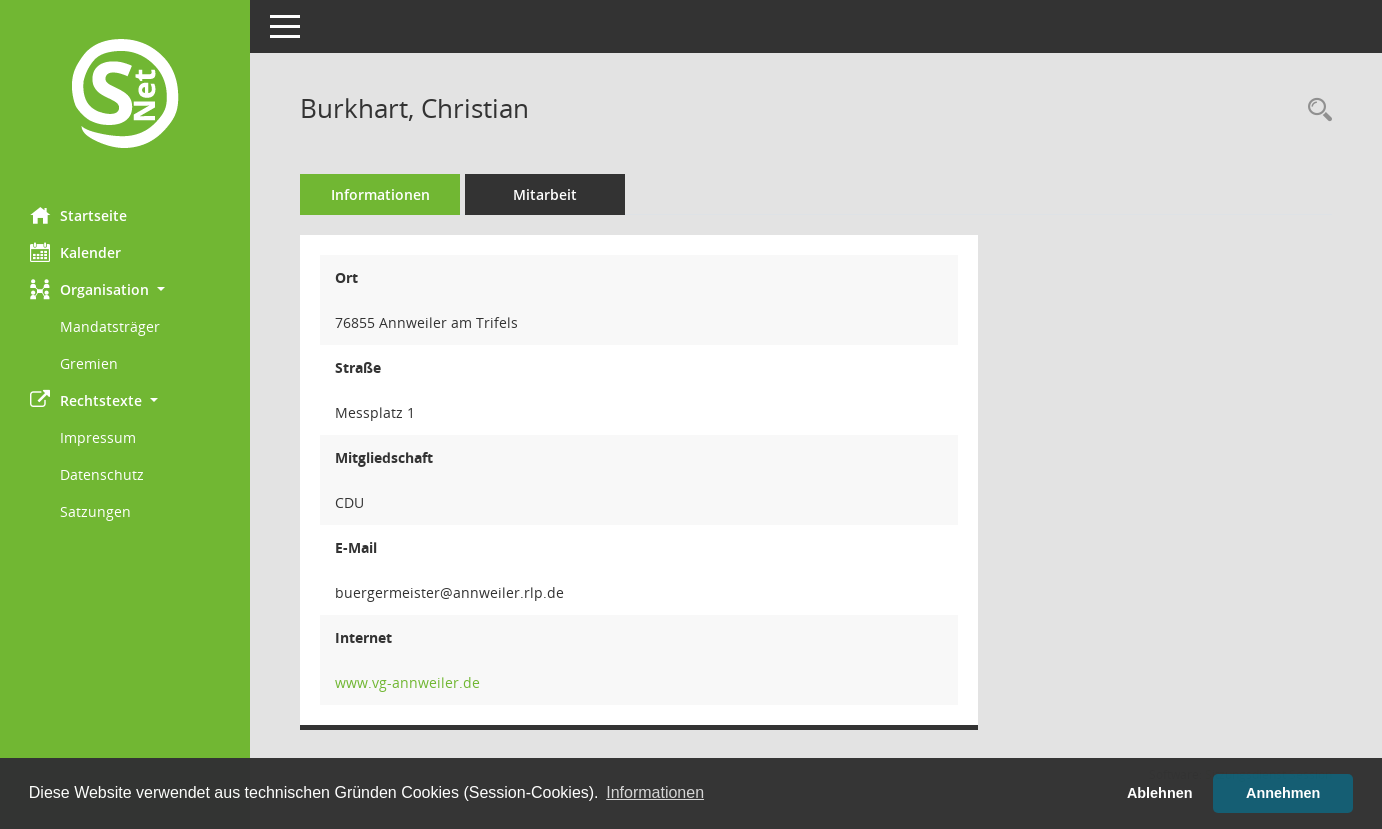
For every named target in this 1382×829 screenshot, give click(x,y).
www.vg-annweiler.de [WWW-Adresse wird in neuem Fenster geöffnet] (407, 682)
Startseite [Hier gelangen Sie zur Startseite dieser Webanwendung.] (78, 215)
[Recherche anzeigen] (1315, 110)
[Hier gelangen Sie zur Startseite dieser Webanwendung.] (125, 96)
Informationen (380, 194)
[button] (125, 289)
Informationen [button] (655, 792)
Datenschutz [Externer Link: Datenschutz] (102, 474)
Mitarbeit (545, 194)
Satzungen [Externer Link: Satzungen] (95, 511)
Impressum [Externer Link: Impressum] (98, 437)
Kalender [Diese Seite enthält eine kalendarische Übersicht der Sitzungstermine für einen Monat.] (75, 252)
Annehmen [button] (1283, 793)
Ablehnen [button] (1160, 793)
